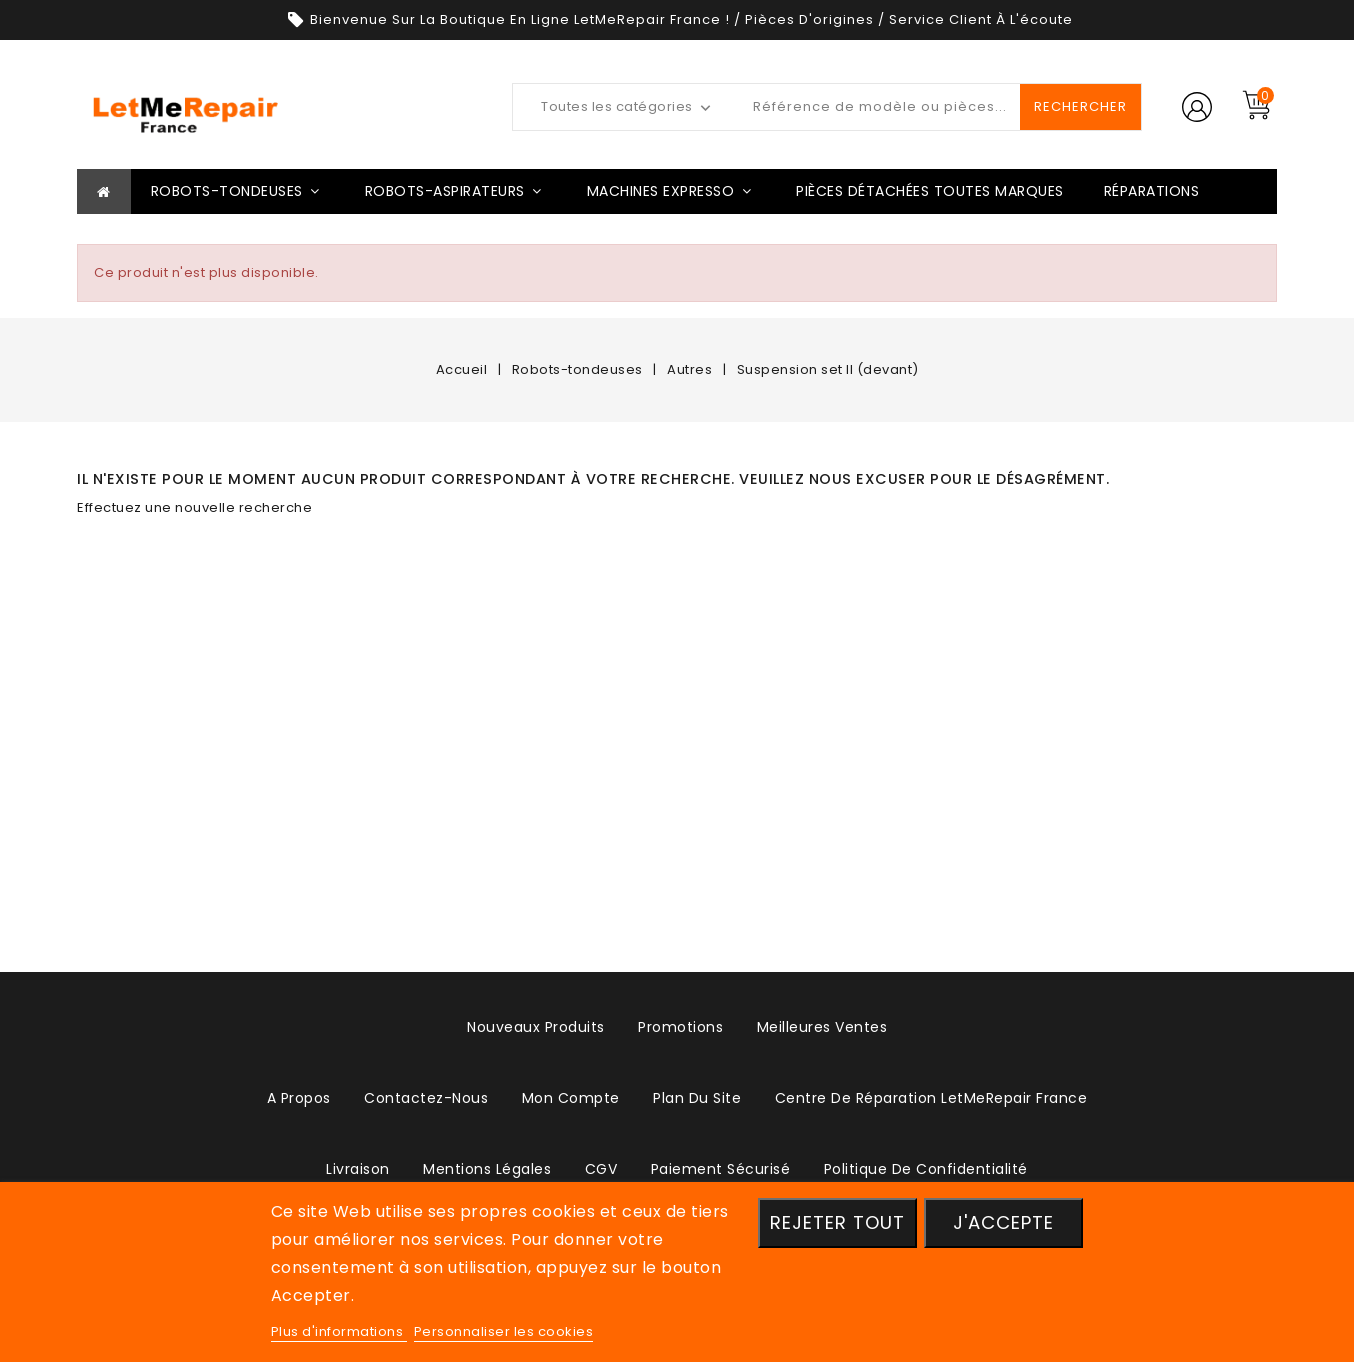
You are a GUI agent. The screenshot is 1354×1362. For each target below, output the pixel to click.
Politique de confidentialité (926, 1169)
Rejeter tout (837, 1222)
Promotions (680, 1027)
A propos (299, 1098)
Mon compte (571, 1098)
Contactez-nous (426, 1098)
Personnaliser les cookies (504, 1331)
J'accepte (1003, 1222)
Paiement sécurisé (721, 1169)
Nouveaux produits (536, 1027)
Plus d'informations (339, 1331)
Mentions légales (487, 1169)
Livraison (358, 1169)
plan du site (697, 1098)
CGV (601, 1169)
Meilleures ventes (822, 1027)
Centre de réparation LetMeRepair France (931, 1098)
